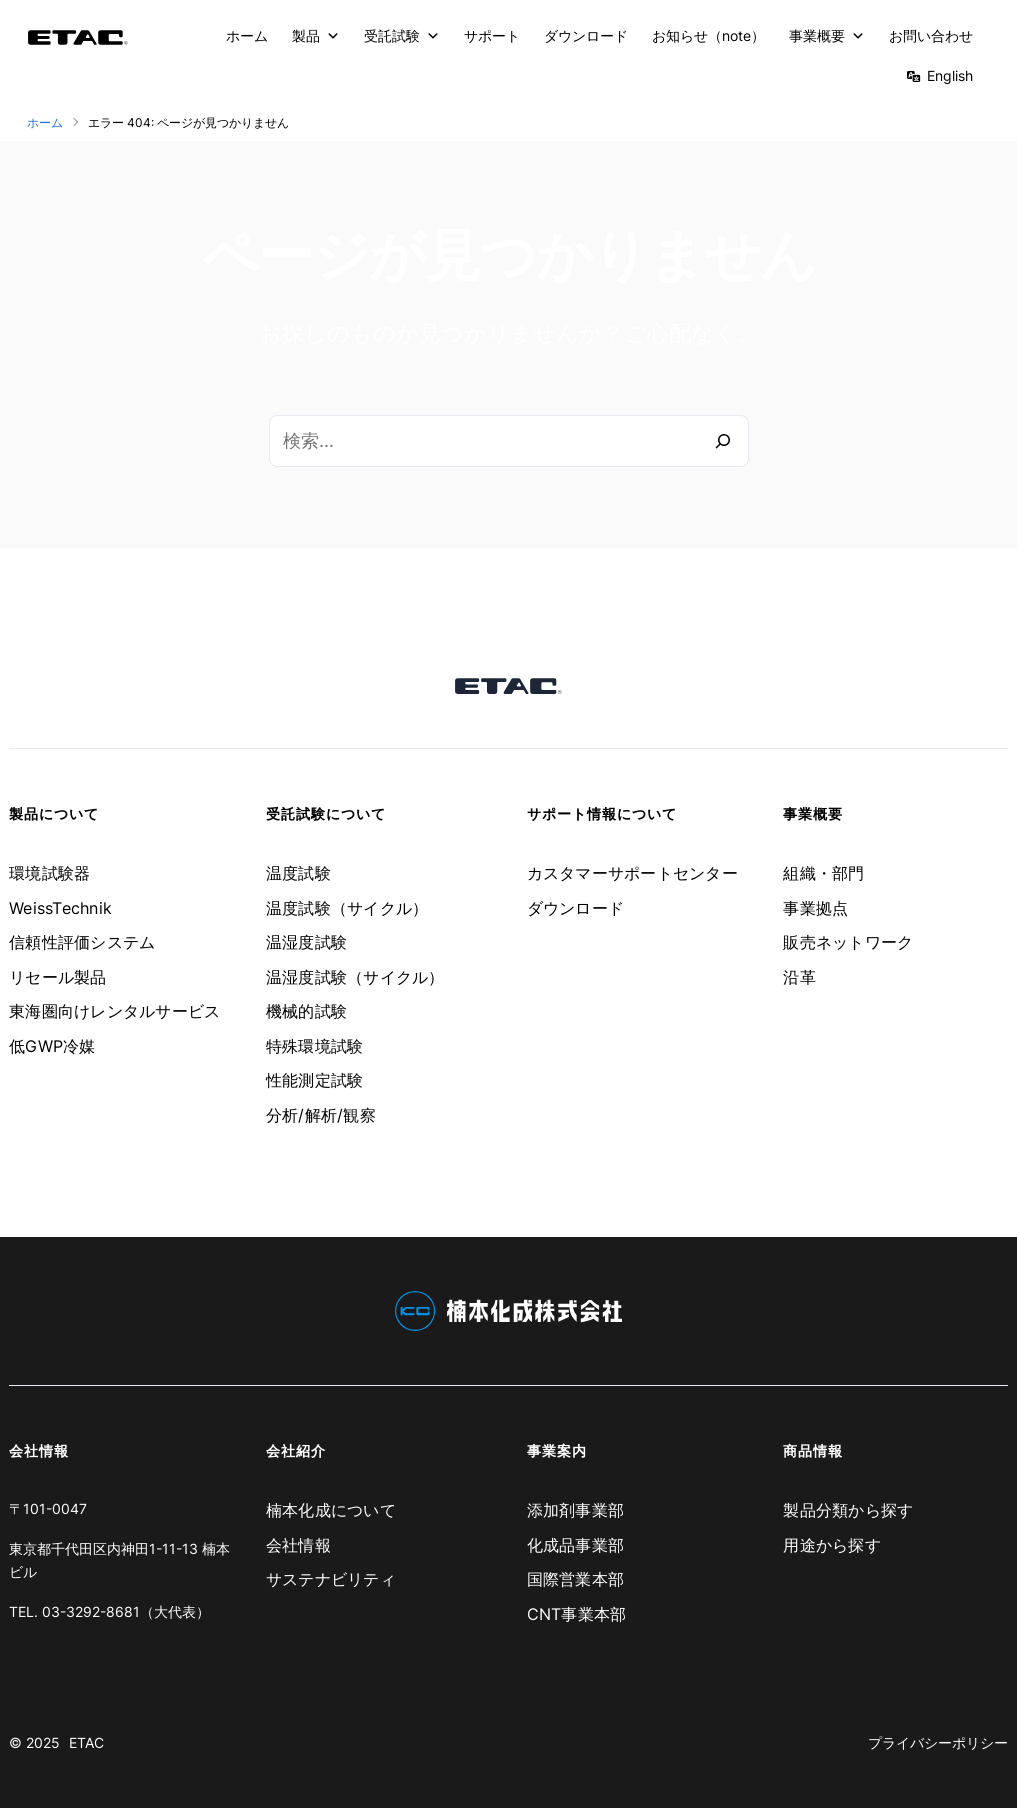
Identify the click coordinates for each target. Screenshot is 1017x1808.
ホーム (247, 35)
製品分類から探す (848, 1510)
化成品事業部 (576, 1545)
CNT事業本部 (577, 1614)
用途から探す (832, 1545)
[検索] (723, 441)
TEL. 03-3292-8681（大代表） (109, 1611)
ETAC (86, 1742)
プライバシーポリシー (938, 1742)
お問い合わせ (931, 35)
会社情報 (298, 1545)
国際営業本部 (576, 1579)
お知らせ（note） (708, 35)
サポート (492, 35)
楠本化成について (331, 1510)
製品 (316, 36)
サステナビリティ (331, 1579)
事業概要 (827, 36)
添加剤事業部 (576, 1510)
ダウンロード (586, 35)
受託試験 (402, 36)
